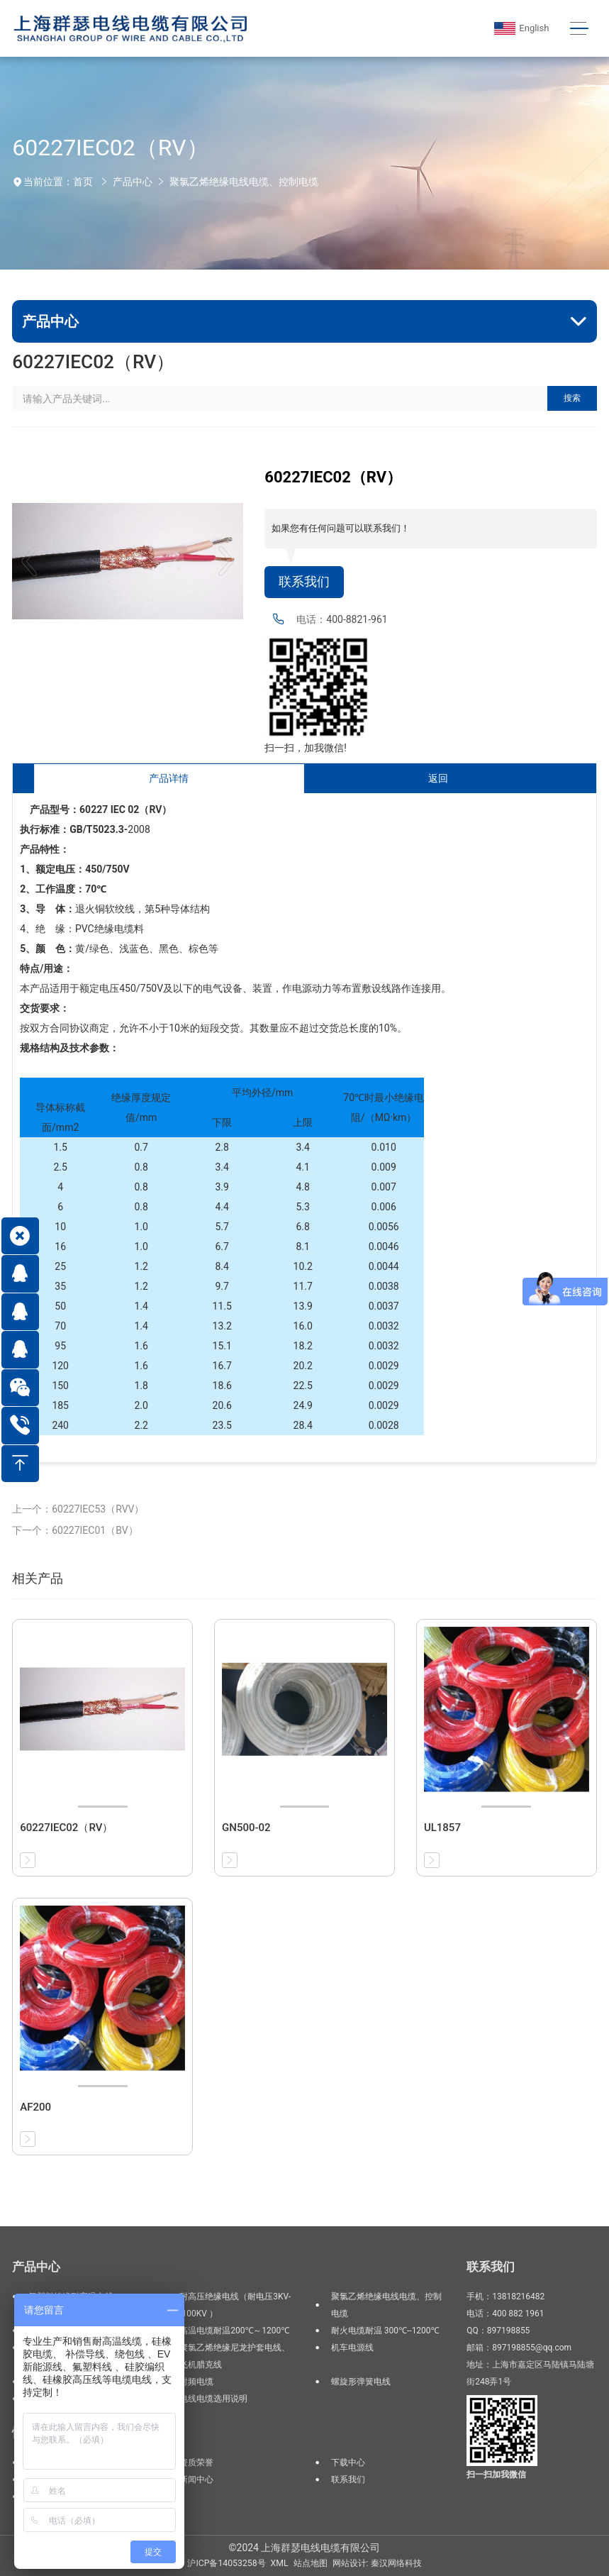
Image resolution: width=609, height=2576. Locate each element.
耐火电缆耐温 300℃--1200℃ (385, 2330)
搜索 (572, 398)
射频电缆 (196, 2382)
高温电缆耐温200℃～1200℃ (234, 2330)
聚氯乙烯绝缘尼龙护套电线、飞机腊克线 (234, 2356)
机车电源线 (352, 2348)
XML (280, 2563)
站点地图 (311, 2563)
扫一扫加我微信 (496, 2475)
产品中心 (132, 181)
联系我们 (304, 582)
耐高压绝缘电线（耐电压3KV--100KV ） (235, 2305)
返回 (438, 778)
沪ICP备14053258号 (226, 2563)
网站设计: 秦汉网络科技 (377, 2563)
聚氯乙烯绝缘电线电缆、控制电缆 (243, 181)
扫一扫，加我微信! (305, 747)
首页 (83, 181)
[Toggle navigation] (579, 28)
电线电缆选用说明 (213, 2399)
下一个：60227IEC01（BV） (75, 1530)
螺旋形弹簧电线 (361, 2382)
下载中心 (348, 2462)
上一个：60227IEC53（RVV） (78, 1509)
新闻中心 (196, 2479)
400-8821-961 (356, 619)
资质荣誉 (196, 2462)
